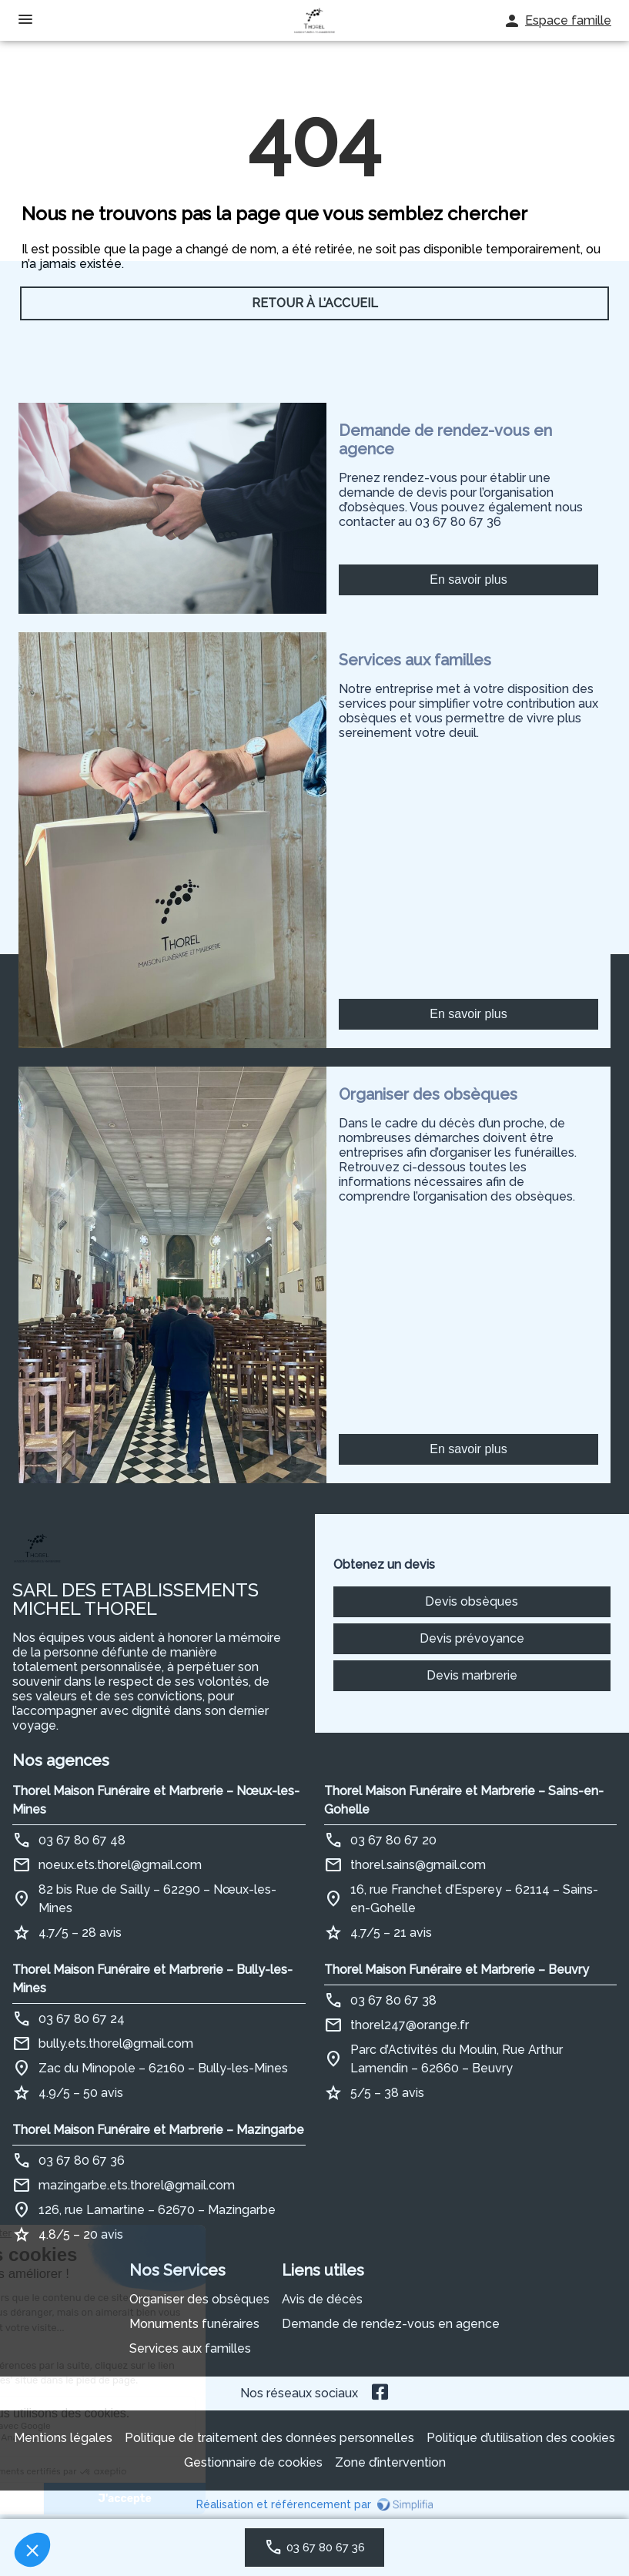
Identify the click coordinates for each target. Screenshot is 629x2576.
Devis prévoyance (472, 1638)
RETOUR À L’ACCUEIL (315, 303)
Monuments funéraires (194, 2323)
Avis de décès (322, 2299)
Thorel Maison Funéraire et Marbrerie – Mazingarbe (158, 2129)
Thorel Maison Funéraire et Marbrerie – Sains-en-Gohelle (464, 1800)
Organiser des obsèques (199, 2299)
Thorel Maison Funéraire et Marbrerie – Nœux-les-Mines (155, 1800)
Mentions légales (63, 2437)
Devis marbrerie (472, 1675)
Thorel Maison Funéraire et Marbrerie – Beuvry (456, 1969)
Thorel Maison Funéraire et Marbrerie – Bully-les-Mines (152, 1978)
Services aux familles (190, 2348)
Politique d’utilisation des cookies (521, 2437)
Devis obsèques (471, 1601)
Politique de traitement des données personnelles (269, 2437)
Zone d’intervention (390, 2462)
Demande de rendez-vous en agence (391, 2323)
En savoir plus (468, 579)
